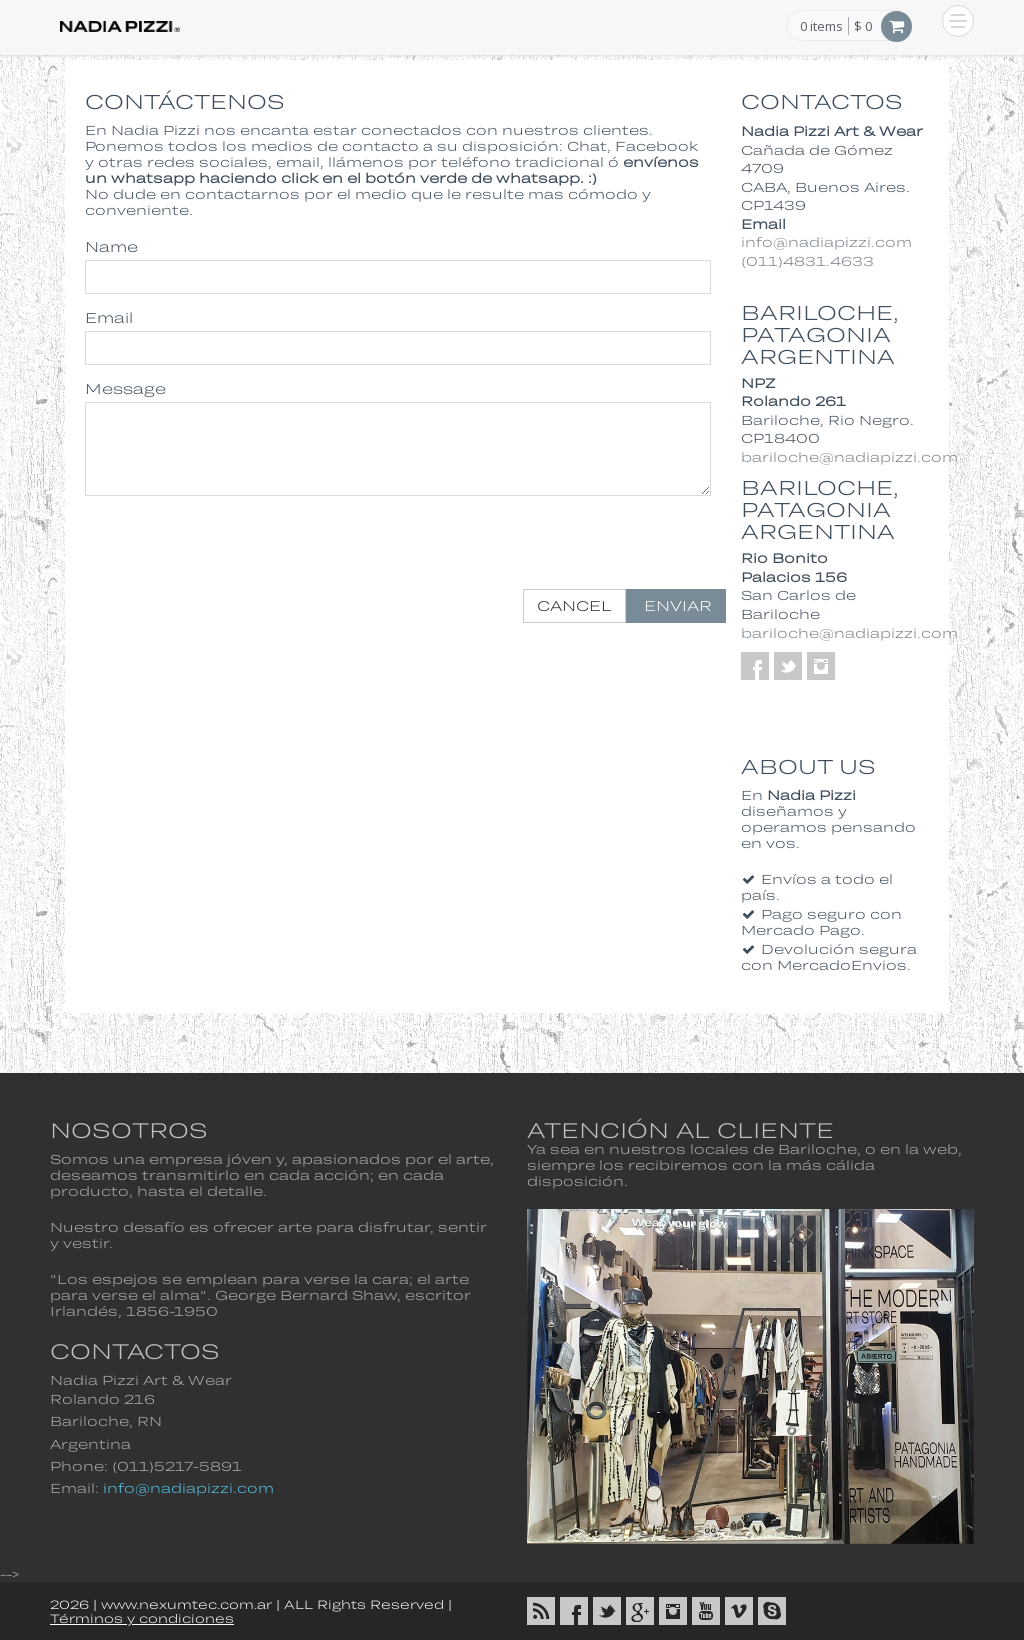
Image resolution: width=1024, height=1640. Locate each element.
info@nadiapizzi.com (826, 242)
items (821, 27)
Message (125, 388)
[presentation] (574, 550)
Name (111, 246)
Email (109, 317)
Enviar (676, 605)
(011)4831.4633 (807, 261)
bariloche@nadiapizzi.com (849, 457)
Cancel (574, 605)
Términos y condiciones (142, 1618)
